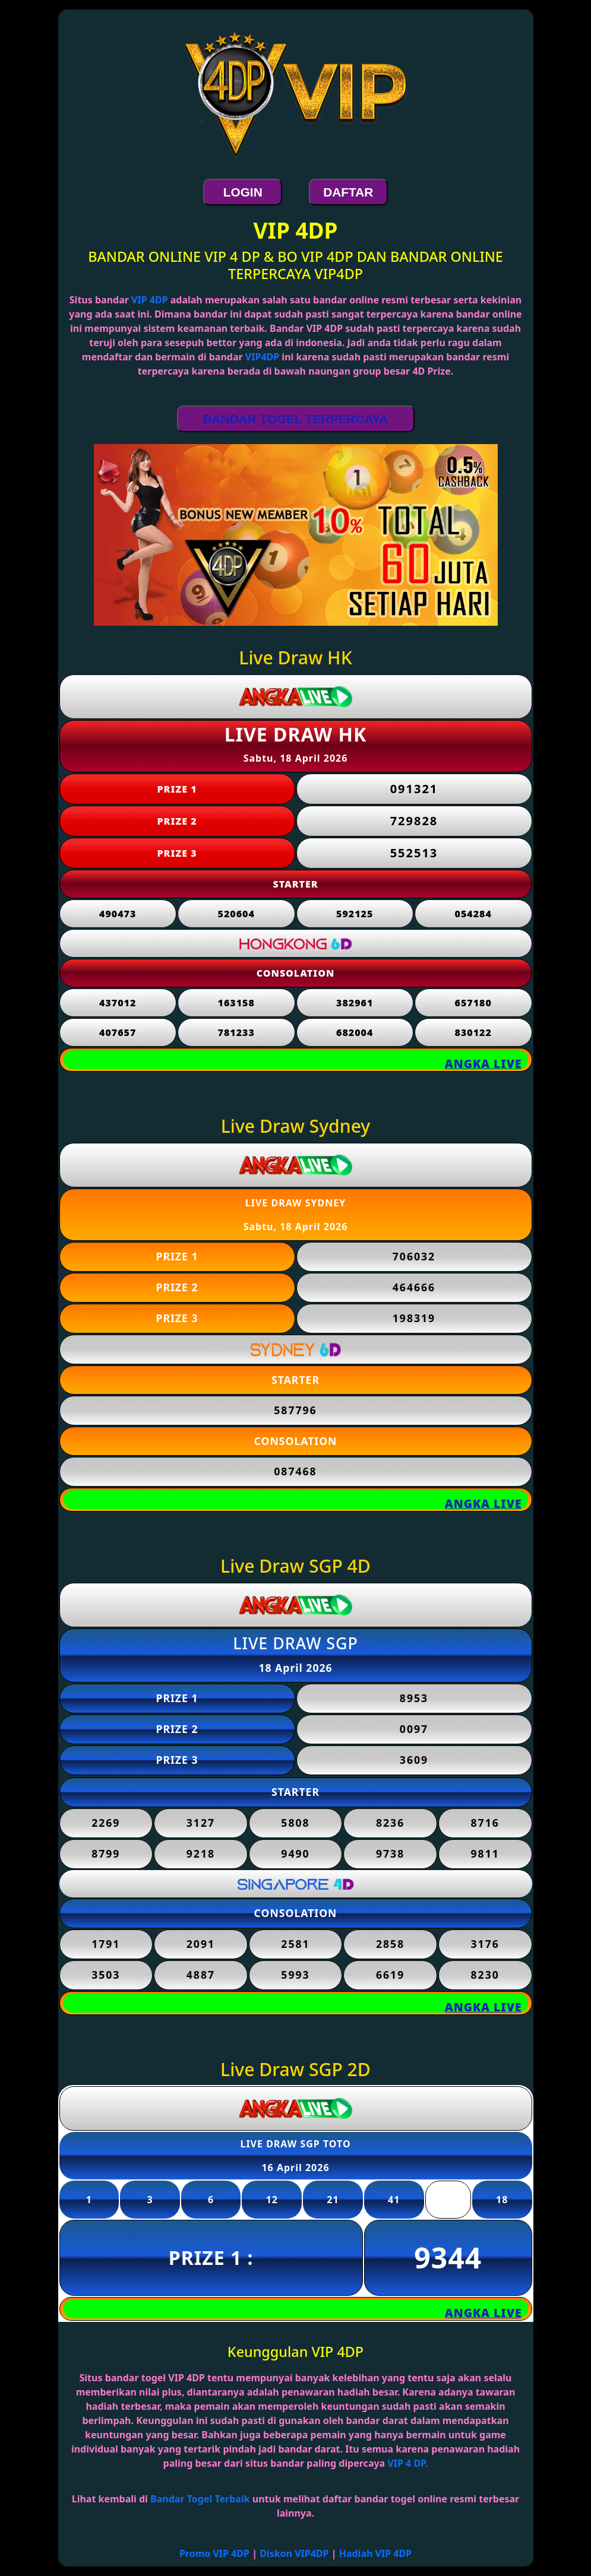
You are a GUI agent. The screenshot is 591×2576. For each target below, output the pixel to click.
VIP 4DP (149, 299)
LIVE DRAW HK (296, 734)
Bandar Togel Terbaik (200, 2498)
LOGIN (243, 192)
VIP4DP (262, 356)
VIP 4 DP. (407, 2463)
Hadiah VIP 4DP (375, 2553)
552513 (414, 853)
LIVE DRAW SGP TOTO (295, 2143)
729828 (414, 821)
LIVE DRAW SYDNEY (295, 1202)
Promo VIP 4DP (214, 2553)
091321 (414, 789)
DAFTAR (348, 192)
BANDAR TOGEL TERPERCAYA (295, 419)
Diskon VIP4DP (294, 2553)
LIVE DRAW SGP (295, 1643)
